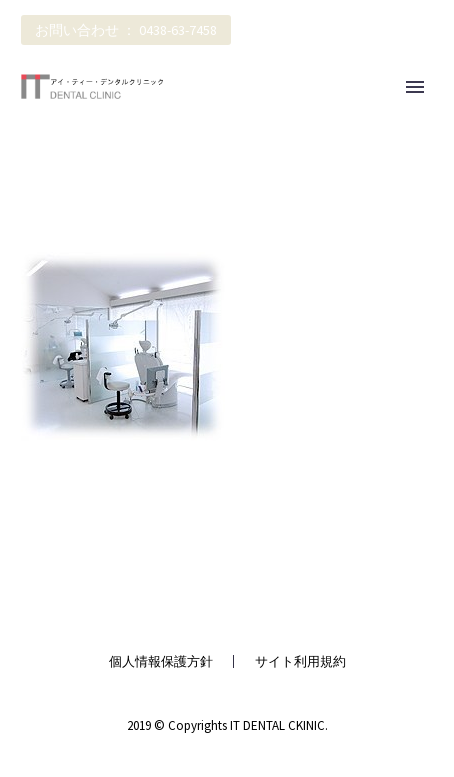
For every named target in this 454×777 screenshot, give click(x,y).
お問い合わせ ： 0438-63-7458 (126, 30)
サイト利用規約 (300, 661)
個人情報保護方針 (161, 661)
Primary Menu (415, 87)
